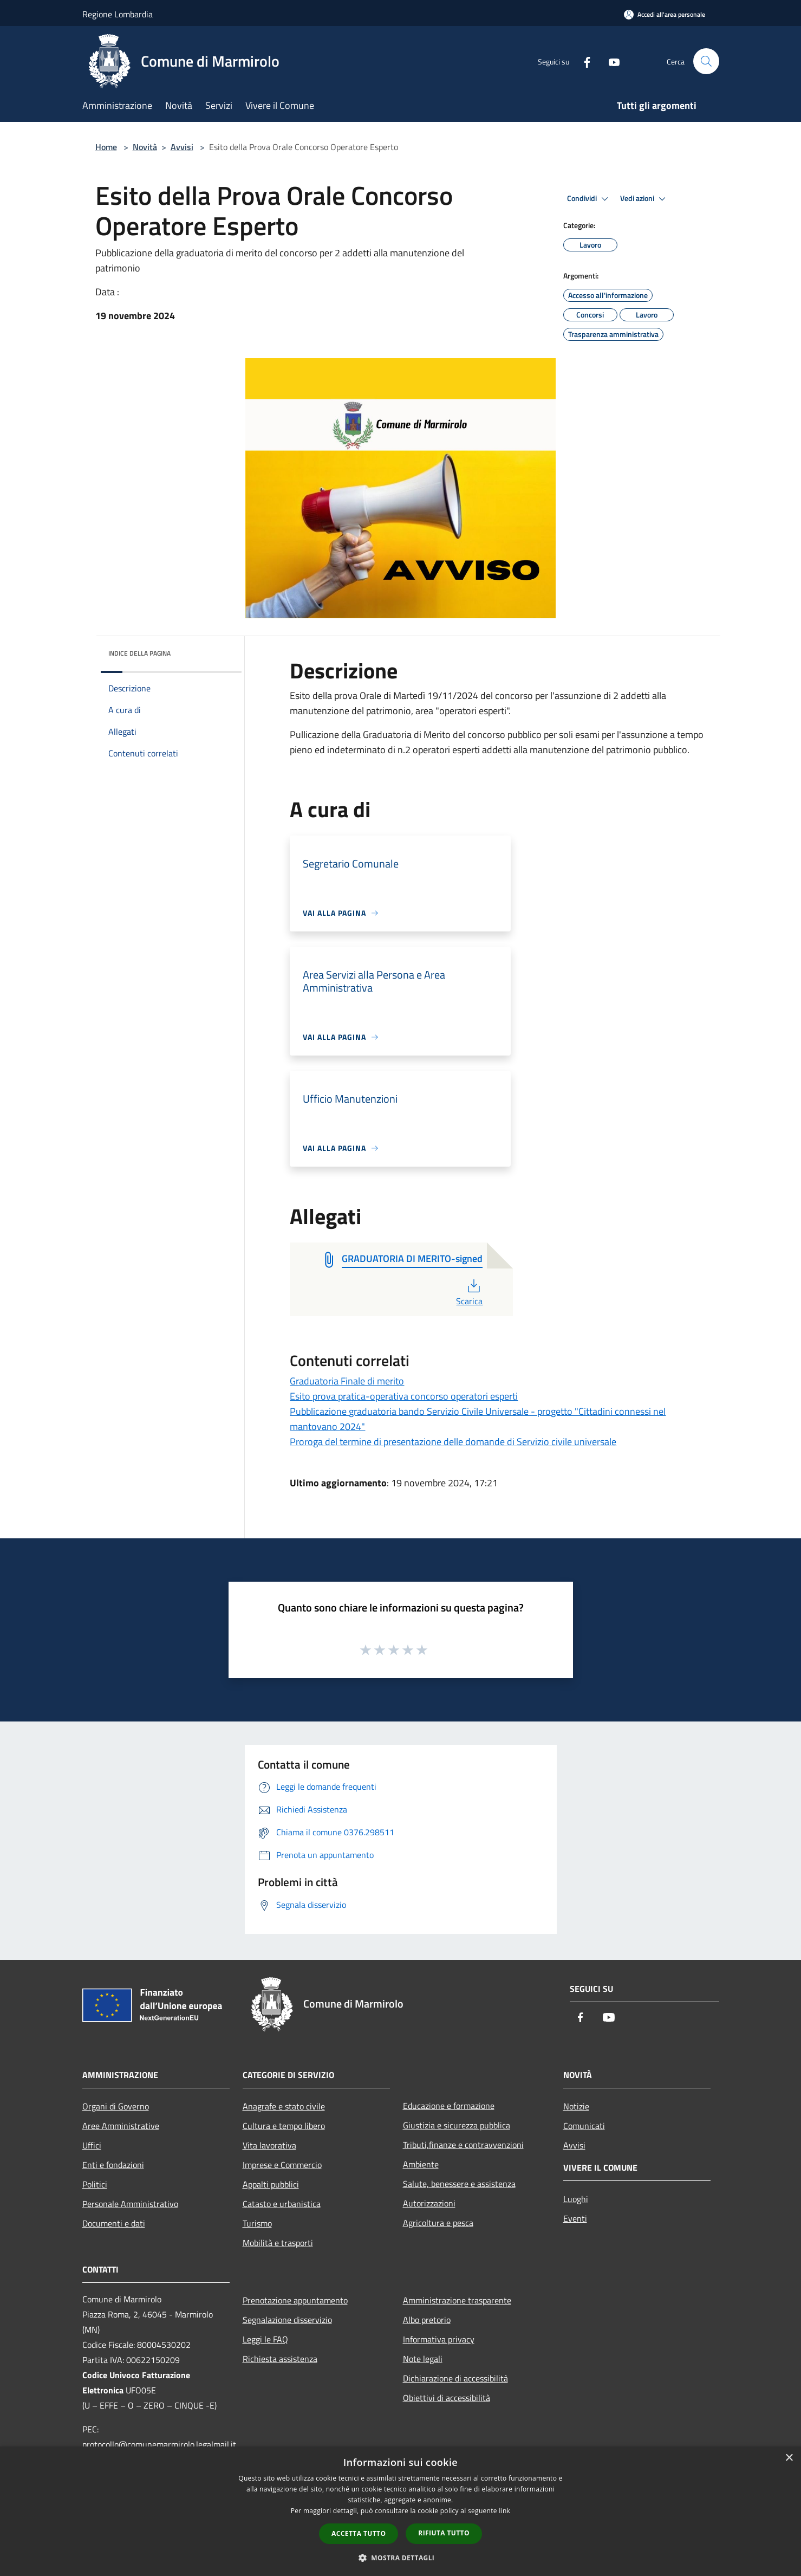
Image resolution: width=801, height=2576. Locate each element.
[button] (401, 2557)
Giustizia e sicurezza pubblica (456, 2125)
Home (106, 146)
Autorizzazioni (429, 2203)
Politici (94, 2184)
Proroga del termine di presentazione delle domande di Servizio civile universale (453, 1441)
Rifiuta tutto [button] (444, 2533)
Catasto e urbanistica (282, 2203)
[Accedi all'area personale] (664, 14)
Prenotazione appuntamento (295, 2300)
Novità (145, 146)
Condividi (589, 198)
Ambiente (421, 2164)
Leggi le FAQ (265, 2339)
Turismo (257, 2223)
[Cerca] (706, 61)
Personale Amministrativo (130, 2203)
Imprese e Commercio (282, 2164)
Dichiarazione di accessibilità (455, 2378)
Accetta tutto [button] (358, 2533)
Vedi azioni (644, 198)
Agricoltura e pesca (438, 2222)
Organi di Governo (115, 2106)
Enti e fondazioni (113, 2164)
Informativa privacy (438, 2339)
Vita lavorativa (269, 2145)
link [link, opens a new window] (504, 2510)
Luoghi (575, 2198)
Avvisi (182, 146)
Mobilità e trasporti (278, 2242)
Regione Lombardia (117, 14)
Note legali (422, 2358)
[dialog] (400, 2511)
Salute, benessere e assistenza (459, 2183)
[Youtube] (610, 61)
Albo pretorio (427, 2319)
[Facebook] (583, 61)
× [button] (789, 2458)
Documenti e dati (113, 2223)
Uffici (91, 2145)
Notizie (576, 2106)
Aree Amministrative (120, 2125)
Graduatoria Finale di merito (347, 1381)
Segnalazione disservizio (287, 2319)
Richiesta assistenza (280, 2358)
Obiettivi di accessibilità (446, 2397)
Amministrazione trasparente (457, 2300)
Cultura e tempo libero (284, 2125)
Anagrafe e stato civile (284, 2106)
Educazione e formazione (448, 2105)
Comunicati (584, 2125)
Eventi (575, 2218)
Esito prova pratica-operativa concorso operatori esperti (404, 1396)
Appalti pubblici (271, 2184)
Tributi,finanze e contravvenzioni (463, 2144)
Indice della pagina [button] (139, 653)
